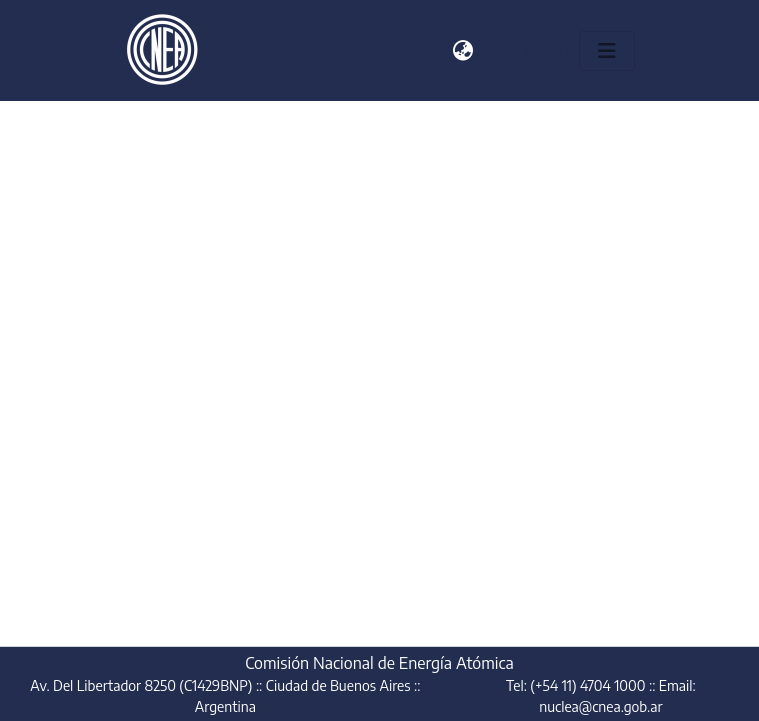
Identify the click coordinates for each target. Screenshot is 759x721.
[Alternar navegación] (607, 51)
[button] (437, 51)
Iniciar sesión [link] (525, 51)
